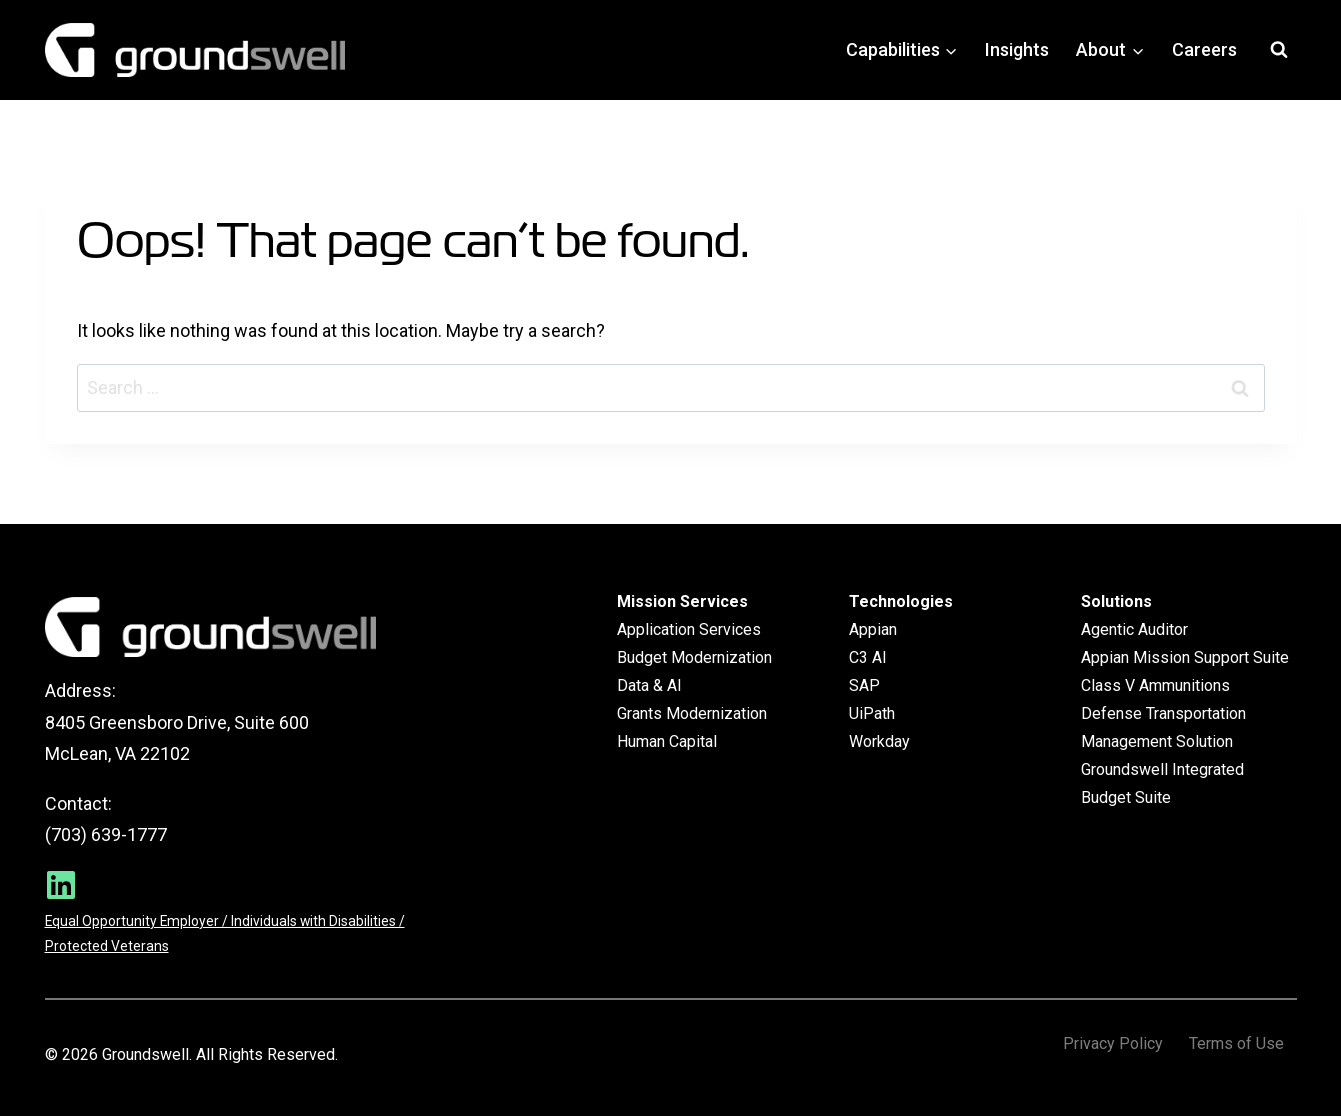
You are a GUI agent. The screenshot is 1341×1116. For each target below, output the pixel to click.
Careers (1204, 49)
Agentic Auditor (1134, 629)
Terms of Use (1236, 1044)
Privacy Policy (1113, 1044)
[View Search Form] (1279, 50)
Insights (1017, 49)
